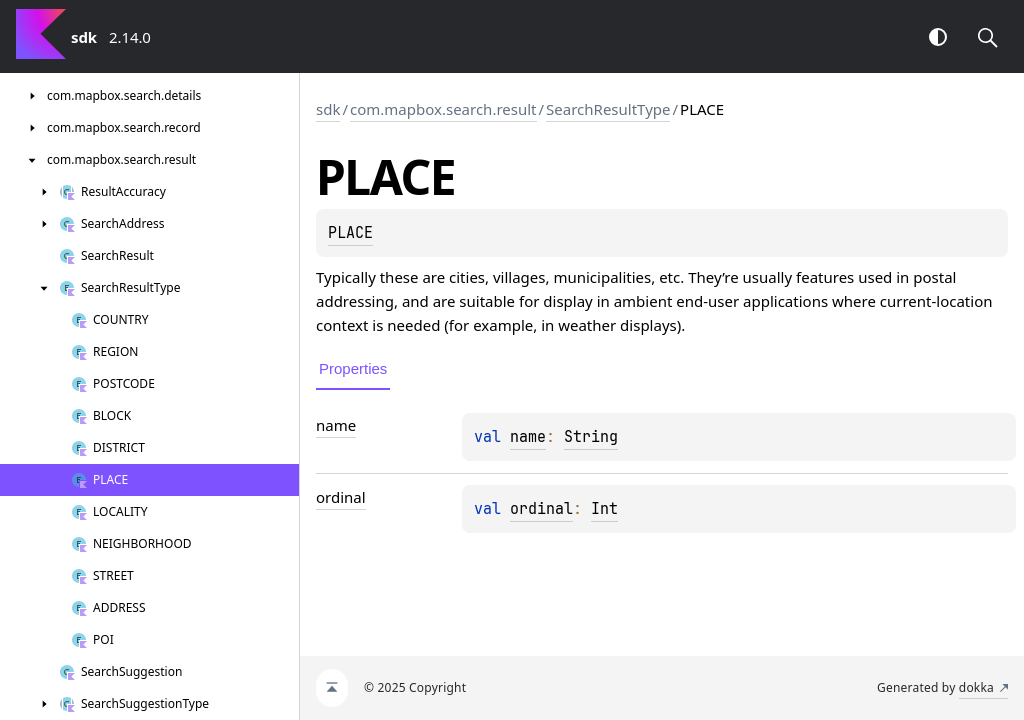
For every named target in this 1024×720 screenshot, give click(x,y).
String (591, 437)
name (528, 437)
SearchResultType (608, 109)
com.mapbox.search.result (443, 109)
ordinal (541, 509)
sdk (328, 109)
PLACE (350, 233)
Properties (353, 368)
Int (604, 509)
